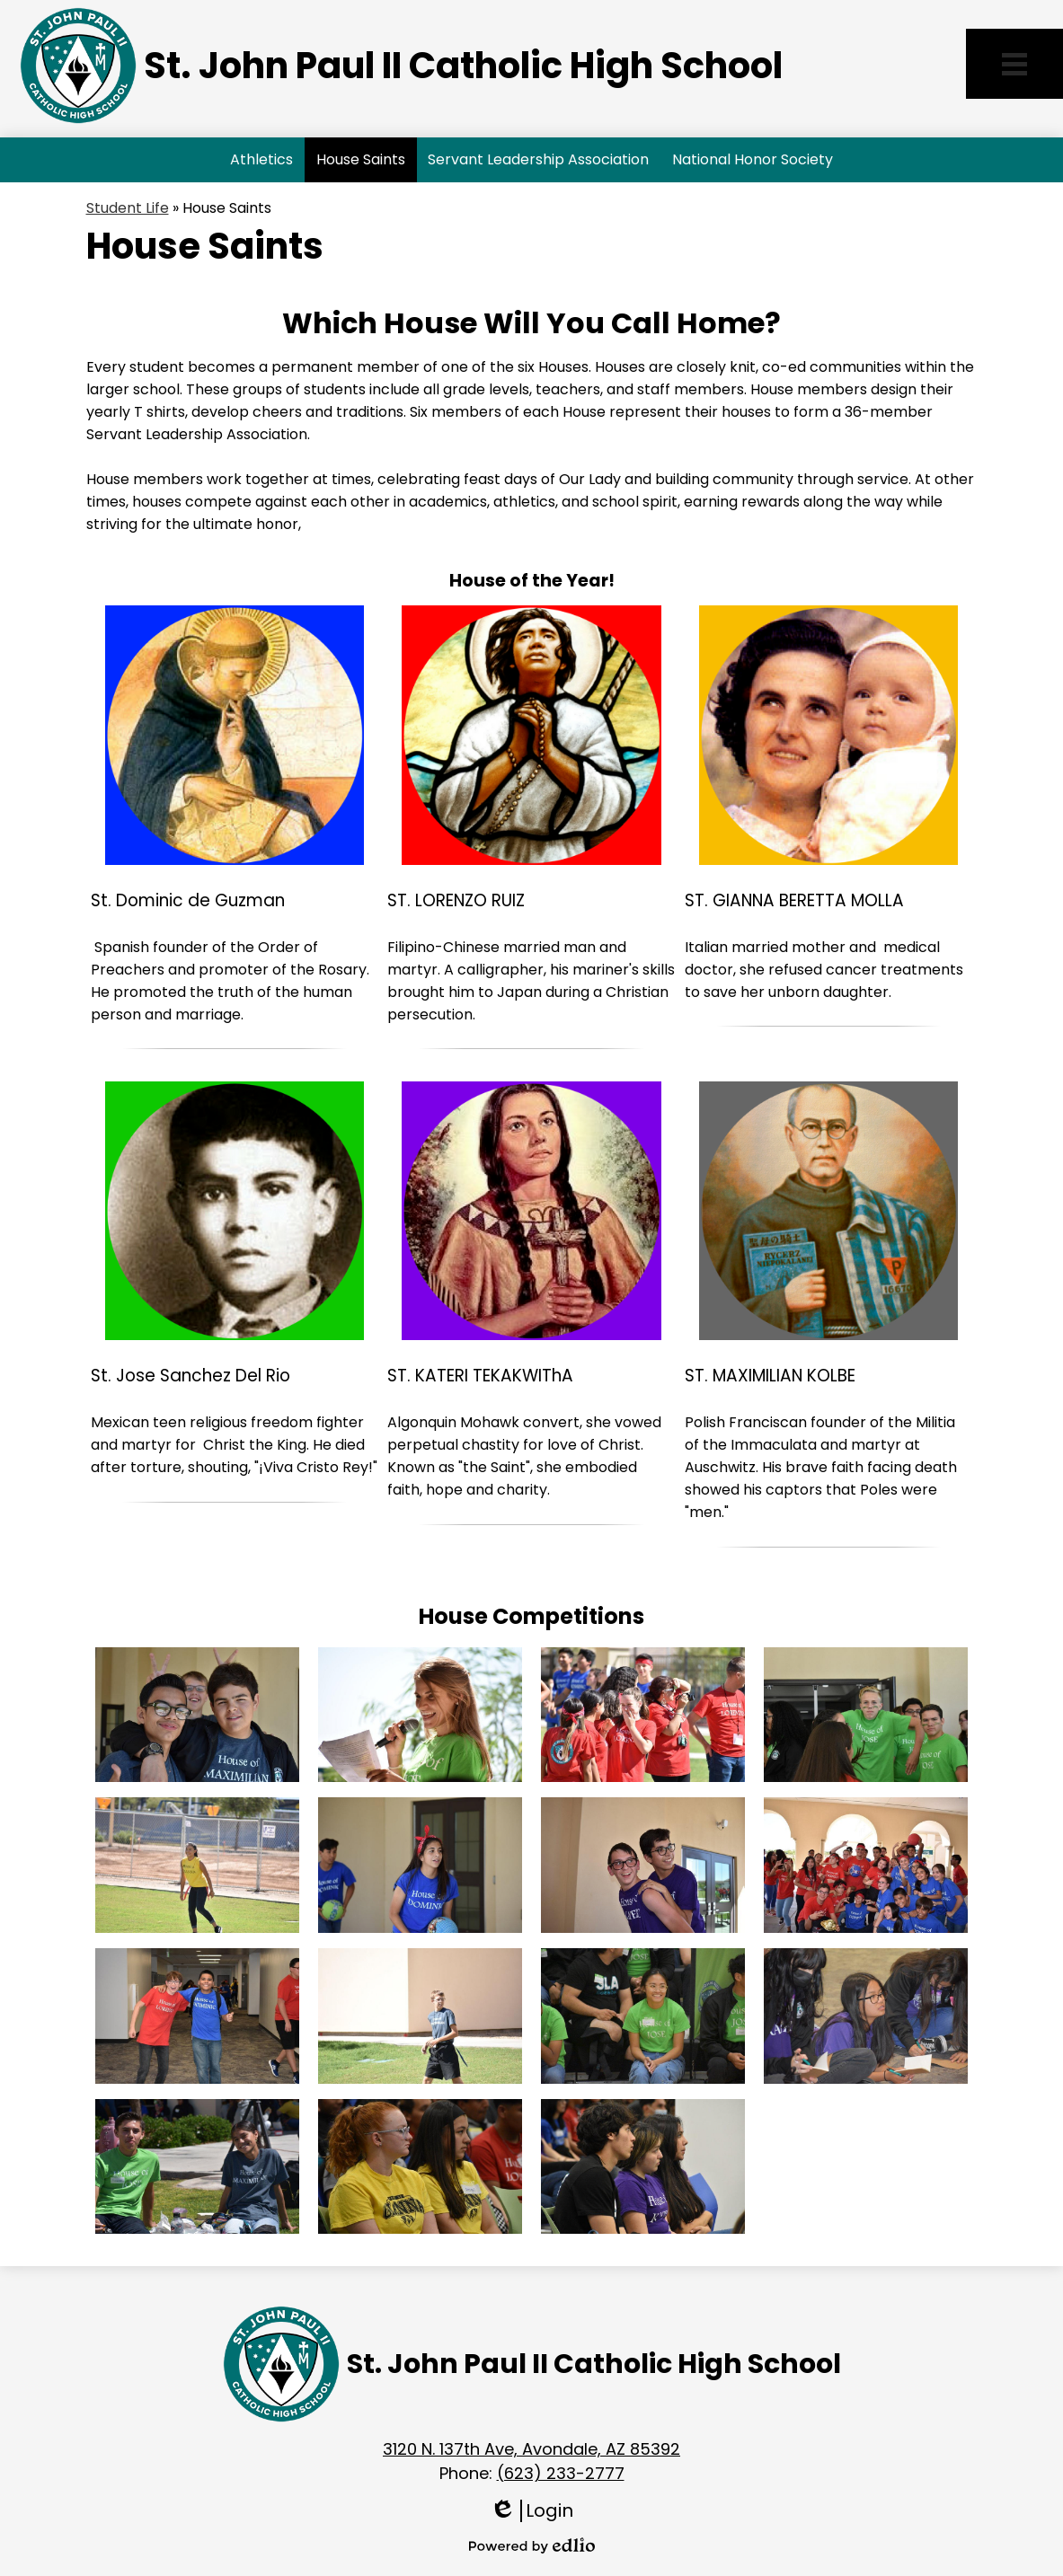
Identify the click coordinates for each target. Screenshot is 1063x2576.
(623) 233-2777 (561, 2473)
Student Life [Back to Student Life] (127, 208)
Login (531, 2511)
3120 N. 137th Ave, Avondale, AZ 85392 (531, 2449)
